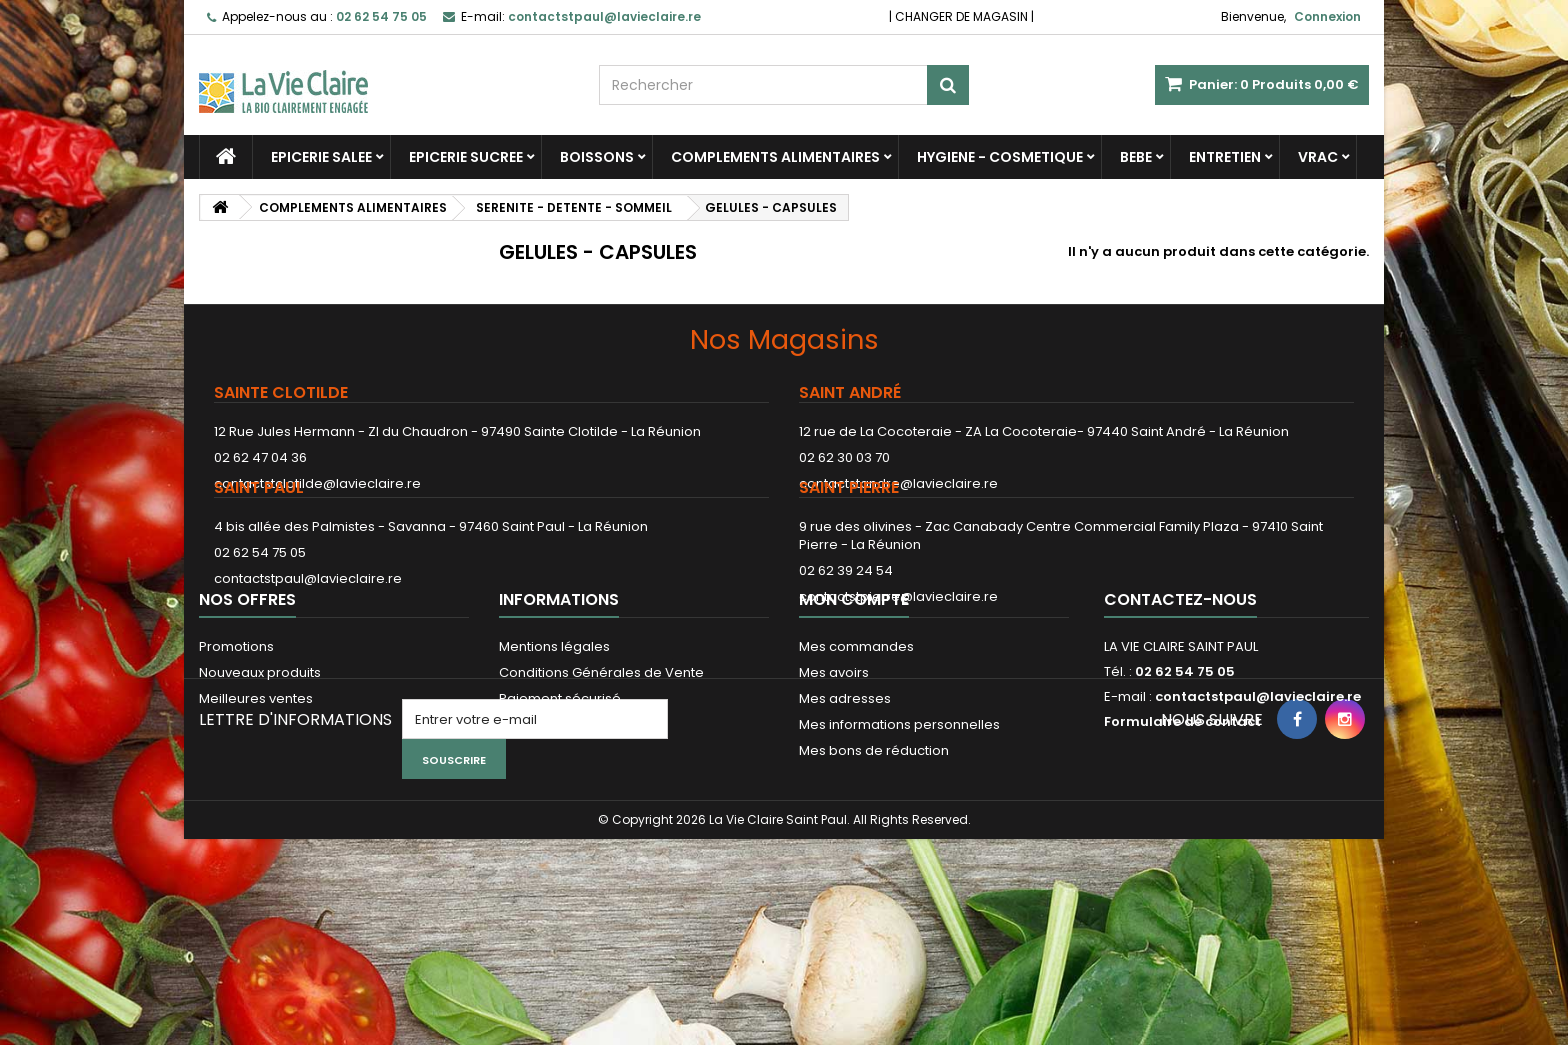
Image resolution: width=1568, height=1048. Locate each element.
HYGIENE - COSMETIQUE (1000, 157)
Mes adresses (845, 808)
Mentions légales (554, 756)
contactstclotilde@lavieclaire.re (317, 483)
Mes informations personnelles (899, 834)
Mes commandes (856, 756)
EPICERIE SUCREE (466, 157)
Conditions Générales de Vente (601, 782)
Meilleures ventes (256, 808)
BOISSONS (597, 157)
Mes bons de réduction (874, 860)
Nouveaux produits (260, 782)
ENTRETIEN (1225, 157)
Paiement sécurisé (560, 808)
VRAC (1318, 157)
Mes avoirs (834, 782)
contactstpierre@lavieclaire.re (898, 647)
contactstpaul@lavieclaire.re (308, 629)
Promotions (236, 756)
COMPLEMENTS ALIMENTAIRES (775, 157)
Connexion (1327, 16)
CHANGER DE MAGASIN (961, 16)
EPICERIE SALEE (321, 157)
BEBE (1136, 157)
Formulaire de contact (1182, 831)
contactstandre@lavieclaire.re (898, 483)
